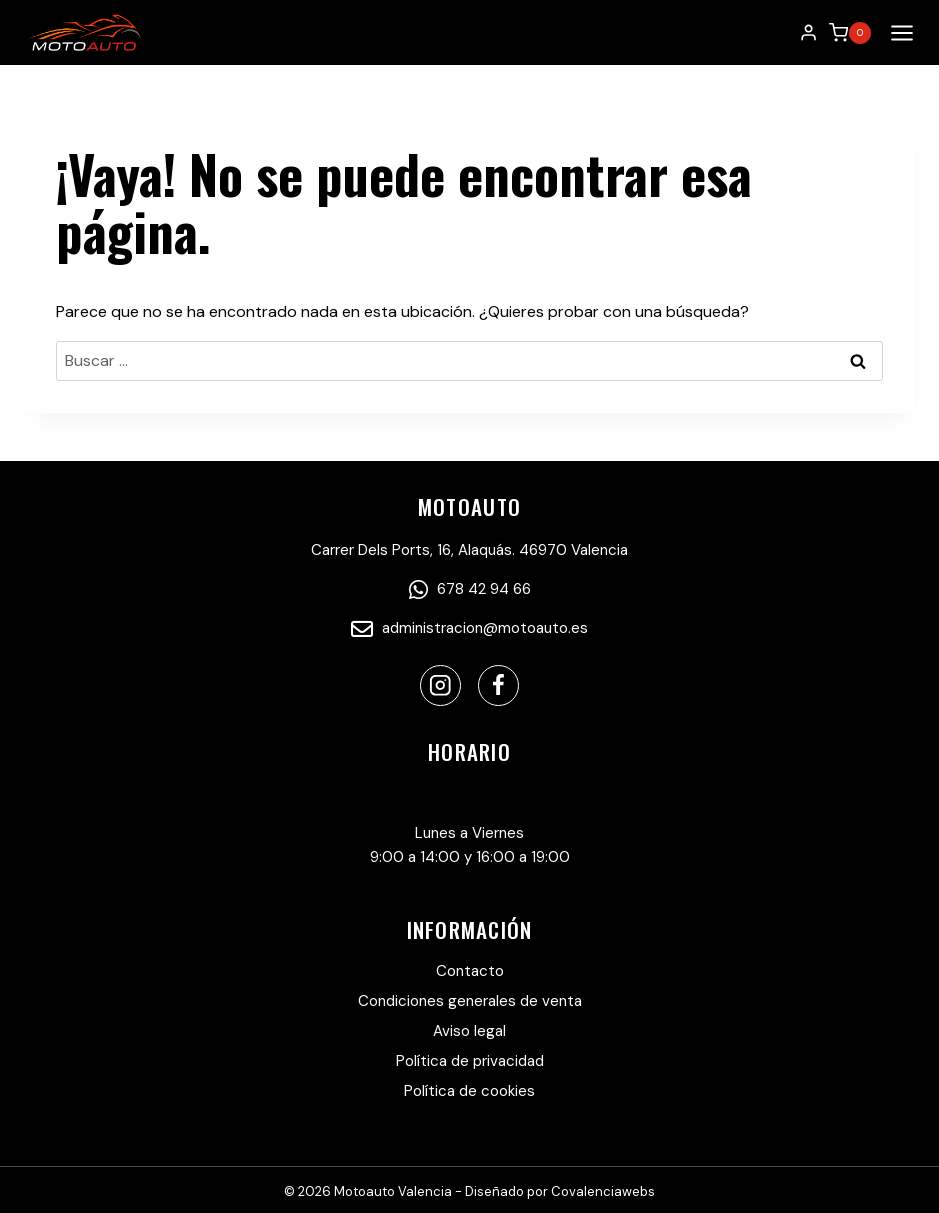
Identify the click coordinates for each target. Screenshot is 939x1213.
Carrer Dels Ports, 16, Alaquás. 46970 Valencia (469, 550)
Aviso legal (469, 1031)
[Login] (808, 33)
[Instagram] (440, 685)
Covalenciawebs (603, 1191)
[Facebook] (498, 685)
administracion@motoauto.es (469, 628)
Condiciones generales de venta (470, 1001)
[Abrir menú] (898, 32)
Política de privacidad (470, 1061)
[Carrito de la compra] (850, 33)
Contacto (470, 971)
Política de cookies (469, 1091)
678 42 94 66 (470, 589)
